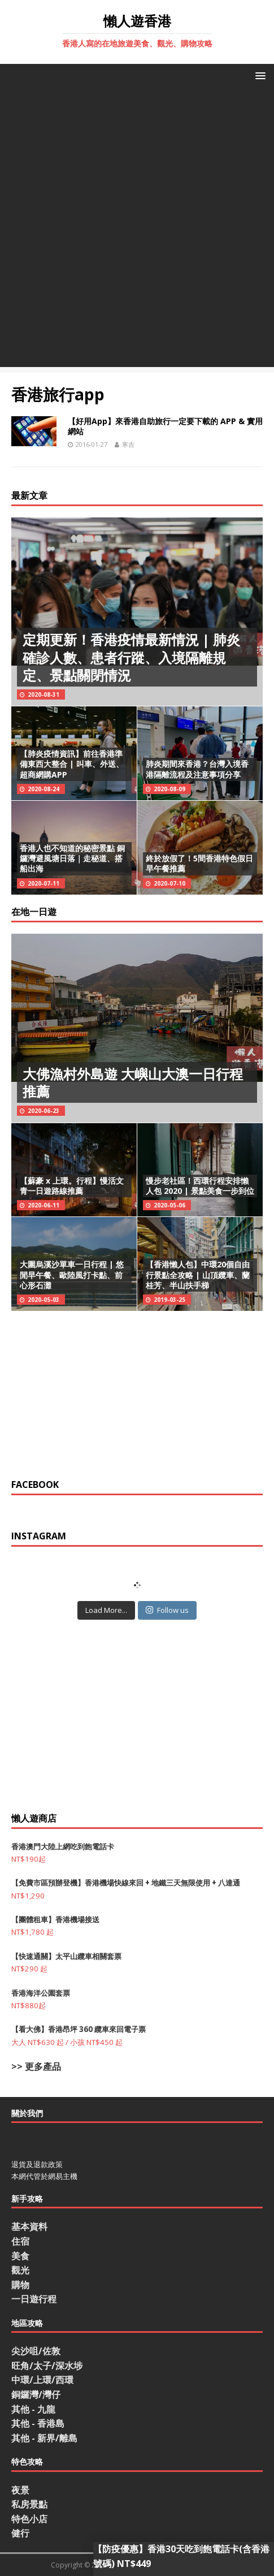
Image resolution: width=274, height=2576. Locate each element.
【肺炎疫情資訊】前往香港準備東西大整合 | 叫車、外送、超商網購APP (72, 763)
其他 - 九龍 (33, 2409)
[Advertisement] (137, 230)
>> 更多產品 (36, 2066)
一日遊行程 (33, 2299)
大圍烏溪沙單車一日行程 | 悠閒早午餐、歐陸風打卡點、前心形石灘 (72, 1274)
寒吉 (128, 444)
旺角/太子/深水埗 (46, 2365)
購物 (20, 2285)
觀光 (20, 2270)
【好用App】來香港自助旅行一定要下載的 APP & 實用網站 (165, 426)
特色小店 (29, 2519)
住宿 (20, 2241)
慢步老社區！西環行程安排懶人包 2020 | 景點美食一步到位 (200, 1185)
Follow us (167, 1610)
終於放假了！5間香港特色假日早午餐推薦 (199, 863)
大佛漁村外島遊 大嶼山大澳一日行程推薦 (133, 1082)
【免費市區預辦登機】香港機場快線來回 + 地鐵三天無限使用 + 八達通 (125, 1883)
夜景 (20, 2490)
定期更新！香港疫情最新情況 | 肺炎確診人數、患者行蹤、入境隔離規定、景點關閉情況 (131, 657)
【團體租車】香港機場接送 (55, 1919)
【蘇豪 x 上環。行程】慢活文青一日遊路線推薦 (72, 1185)
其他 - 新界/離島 (44, 2438)
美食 (20, 2256)
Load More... (106, 1610)
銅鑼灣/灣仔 (35, 2394)
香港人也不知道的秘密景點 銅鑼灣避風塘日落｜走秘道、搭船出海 (72, 858)
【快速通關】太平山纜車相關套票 (66, 1956)
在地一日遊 (33, 911)
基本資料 (29, 2226)
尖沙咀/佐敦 (35, 2351)
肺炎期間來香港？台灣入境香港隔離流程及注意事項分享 (197, 768)
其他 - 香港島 (37, 2423)
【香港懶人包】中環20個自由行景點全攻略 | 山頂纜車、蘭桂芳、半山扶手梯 (198, 1274)
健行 (20, 2533)
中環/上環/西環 (42, 2380)
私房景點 (29, 2504)
